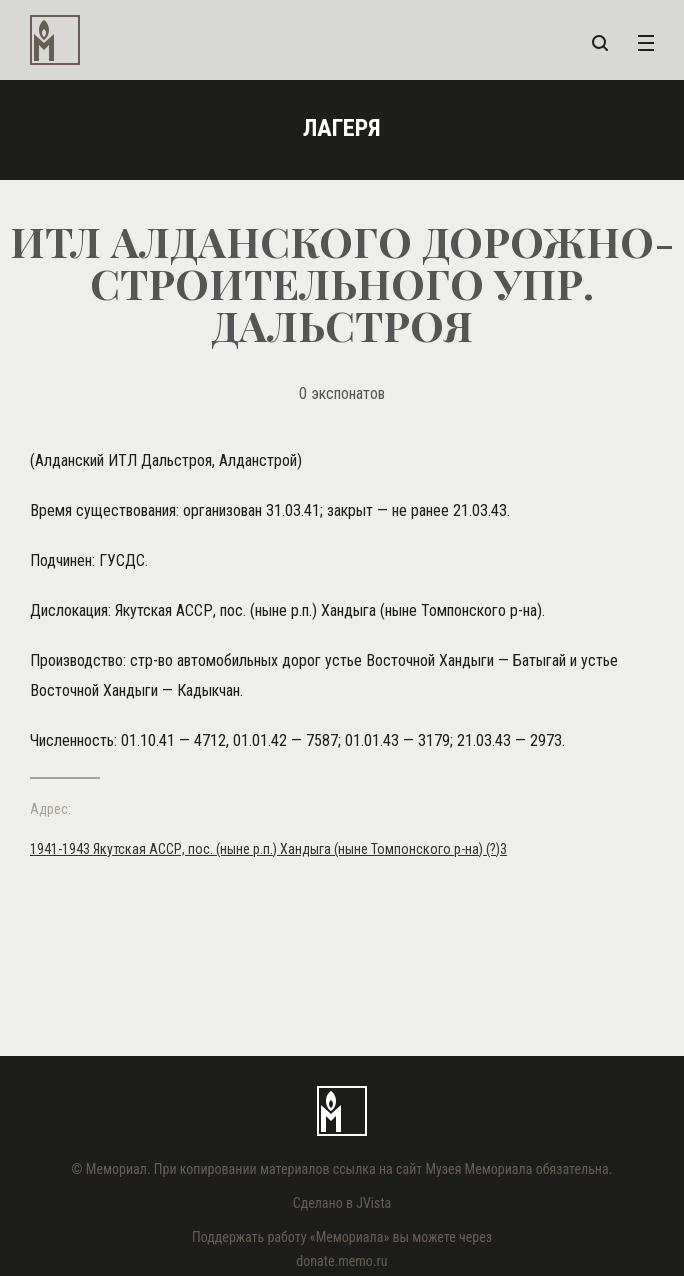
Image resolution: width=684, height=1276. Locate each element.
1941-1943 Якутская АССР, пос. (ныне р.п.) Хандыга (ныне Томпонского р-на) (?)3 (268, 849)
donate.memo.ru (341, 1261)
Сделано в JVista (342, 1203)
